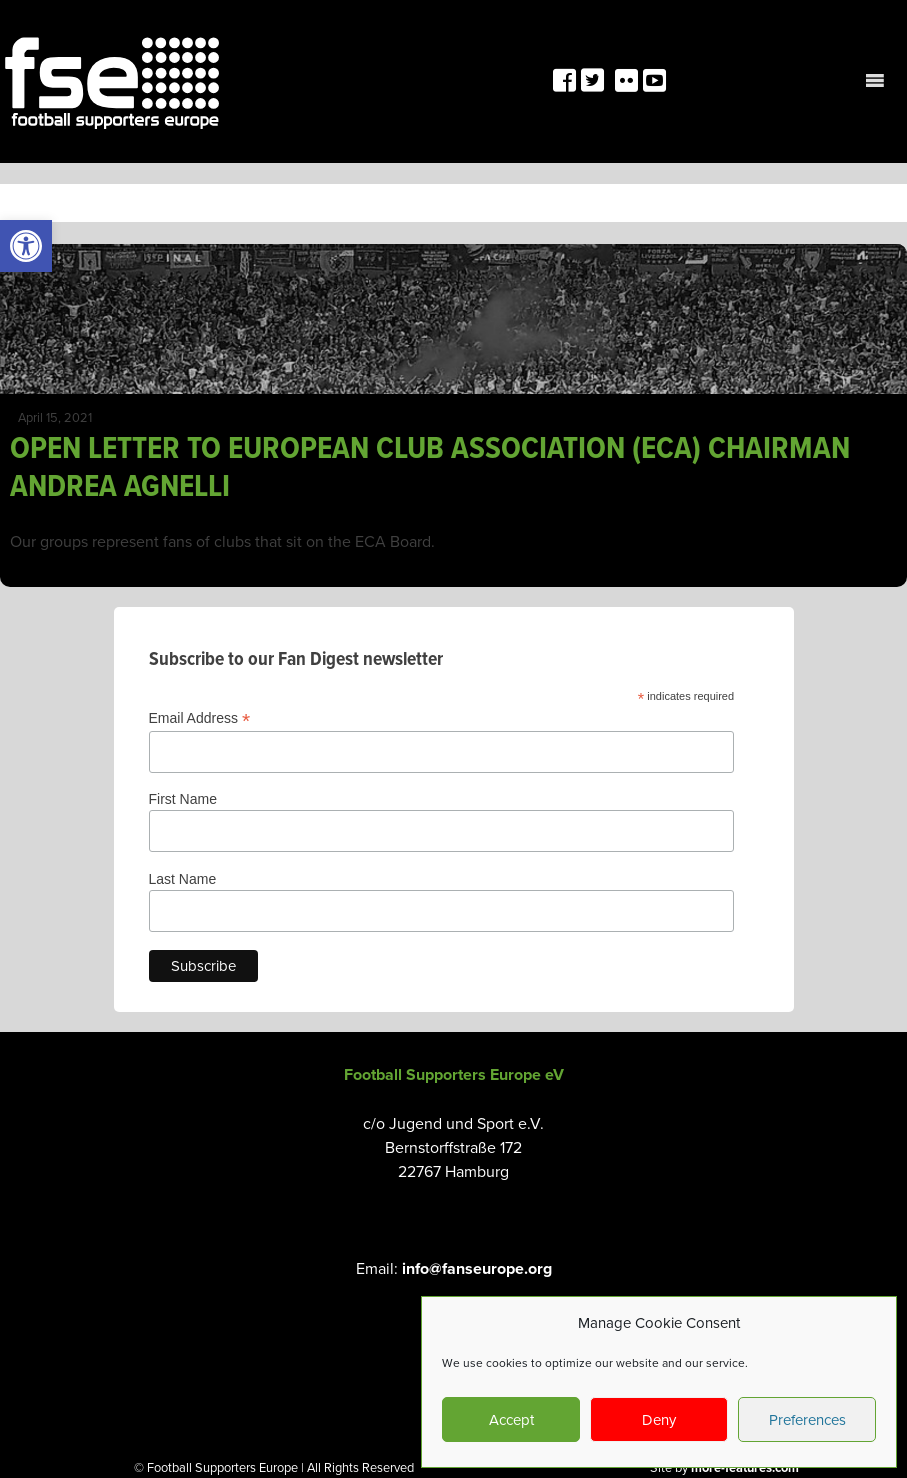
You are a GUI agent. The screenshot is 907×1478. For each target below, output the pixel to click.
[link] (26, 246)
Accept (511, 1419)
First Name (183, 799)
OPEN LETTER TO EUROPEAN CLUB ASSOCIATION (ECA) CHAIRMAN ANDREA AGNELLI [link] (430, 466)
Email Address (200, 718)
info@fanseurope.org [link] (477, 1268)
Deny (659, 1419)
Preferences (807, 1419)
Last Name (183, 879)
